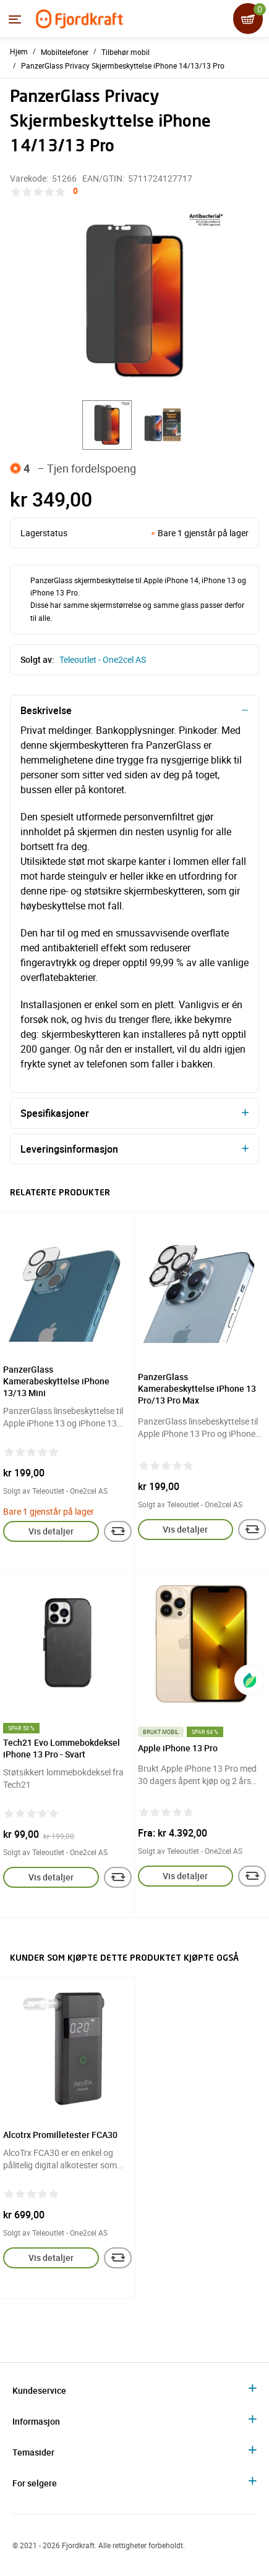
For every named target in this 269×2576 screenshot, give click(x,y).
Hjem (19, 51)
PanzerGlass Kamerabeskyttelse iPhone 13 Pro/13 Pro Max (197, 1388)
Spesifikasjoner (54, 1113)
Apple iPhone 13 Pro (178, 1748)
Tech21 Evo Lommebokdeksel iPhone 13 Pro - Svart (61, 1748)
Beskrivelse (46, 710)
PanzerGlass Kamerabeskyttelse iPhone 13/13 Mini (56, 1381)
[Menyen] (15, 19)
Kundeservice (39, 2390)
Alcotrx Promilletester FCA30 (60, 2134)
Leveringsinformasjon (69, 1149)
